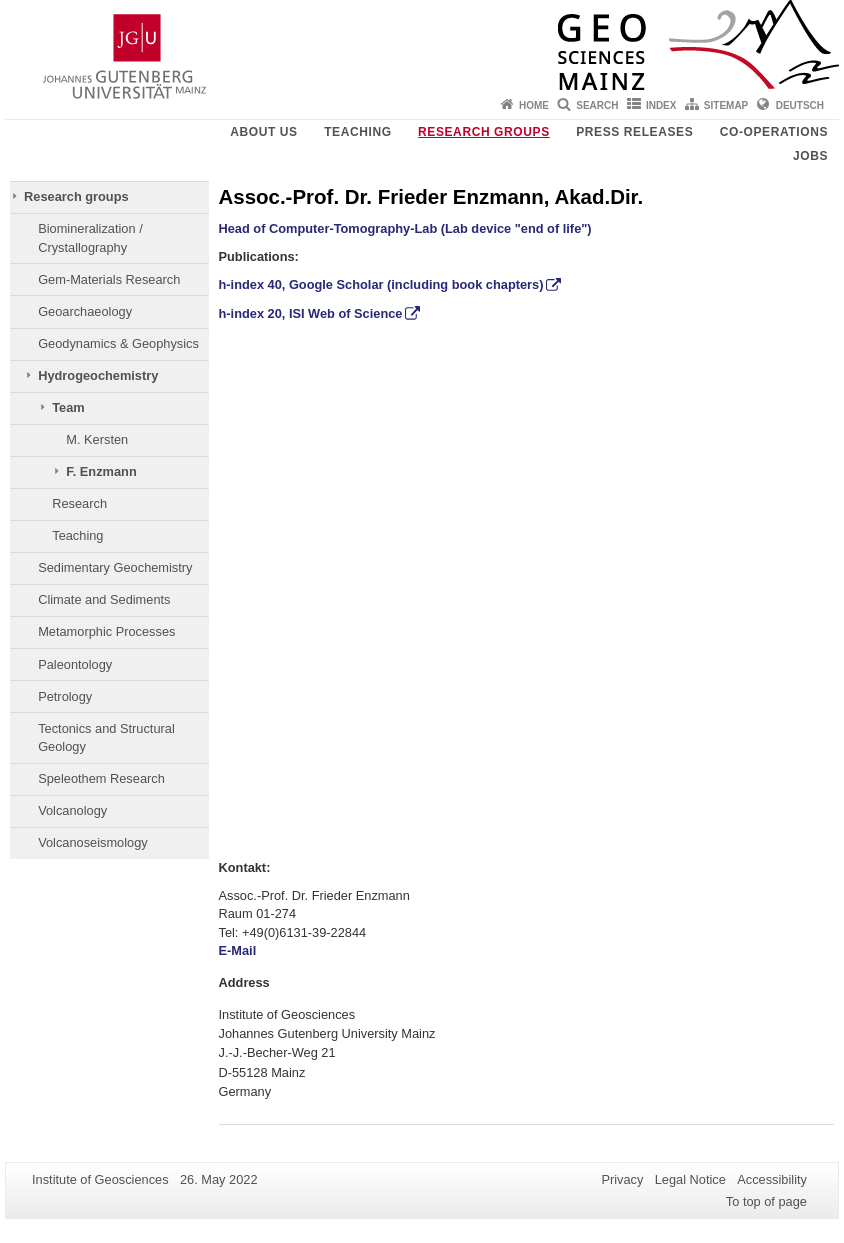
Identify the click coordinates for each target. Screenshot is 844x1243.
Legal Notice (690, 1179)
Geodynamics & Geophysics (118, 343)
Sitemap (726, 105)
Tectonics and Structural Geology (106, 737)
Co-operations (774, 132)
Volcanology (72, 810)
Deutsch (800, 105)
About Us (263, 132)
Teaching (357, 132)
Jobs (810, 156)
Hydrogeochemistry (98, 375)
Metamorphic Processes (106, 631)
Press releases (634, 132)
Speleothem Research (101, 778)
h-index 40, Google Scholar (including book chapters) (381, 284)
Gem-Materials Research (109, 279)
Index (661, 105)
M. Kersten (97, 439)
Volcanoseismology (93, 842)
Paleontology (75, 664)
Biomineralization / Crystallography (90, 237)
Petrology (65, 696)
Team (68, 407)
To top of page (766, 1201)
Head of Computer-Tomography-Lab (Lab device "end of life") (405, 228)
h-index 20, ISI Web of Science (311, 313)
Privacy (622, 1179)
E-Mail (239, 950)
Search (597, 105)
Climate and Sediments (104, 599)
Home (534, 105)
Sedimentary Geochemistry (115, 567)
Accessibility (772, 1179)
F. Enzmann (101, 471)
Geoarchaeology (85, 311)
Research (79, 503)
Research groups (484, 132)
